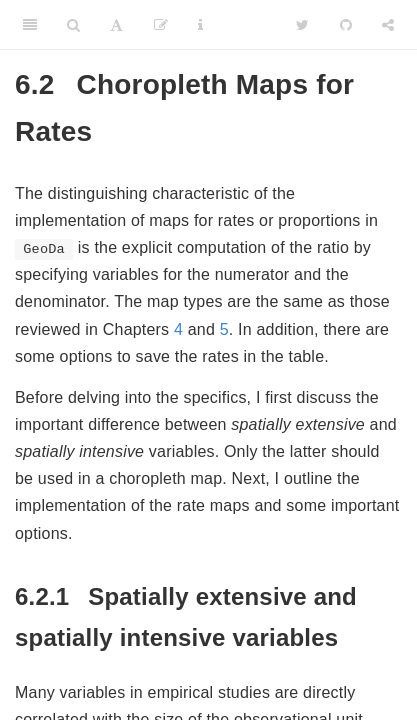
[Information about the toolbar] (200, 25)
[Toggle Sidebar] (30, 25)
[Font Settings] (116, 25)
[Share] (388, 25)
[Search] (73, 25)
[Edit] (161, 25)
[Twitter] (302, 25)
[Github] (346, 25)
